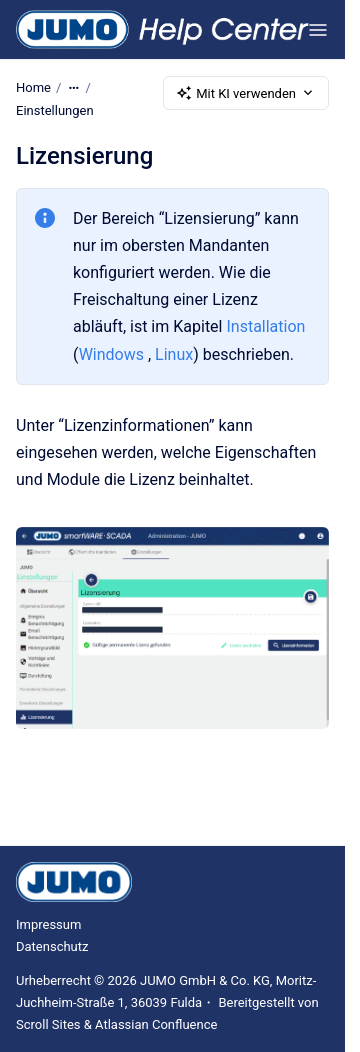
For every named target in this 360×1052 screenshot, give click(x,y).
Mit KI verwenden (246, 93)
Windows (111, 353)
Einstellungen (55, 110)
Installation (265, 326)
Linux (174, 353)
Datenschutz (52, 946)
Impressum (48, 924)
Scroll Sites (48, 1024)
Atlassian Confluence (156, 1024)
